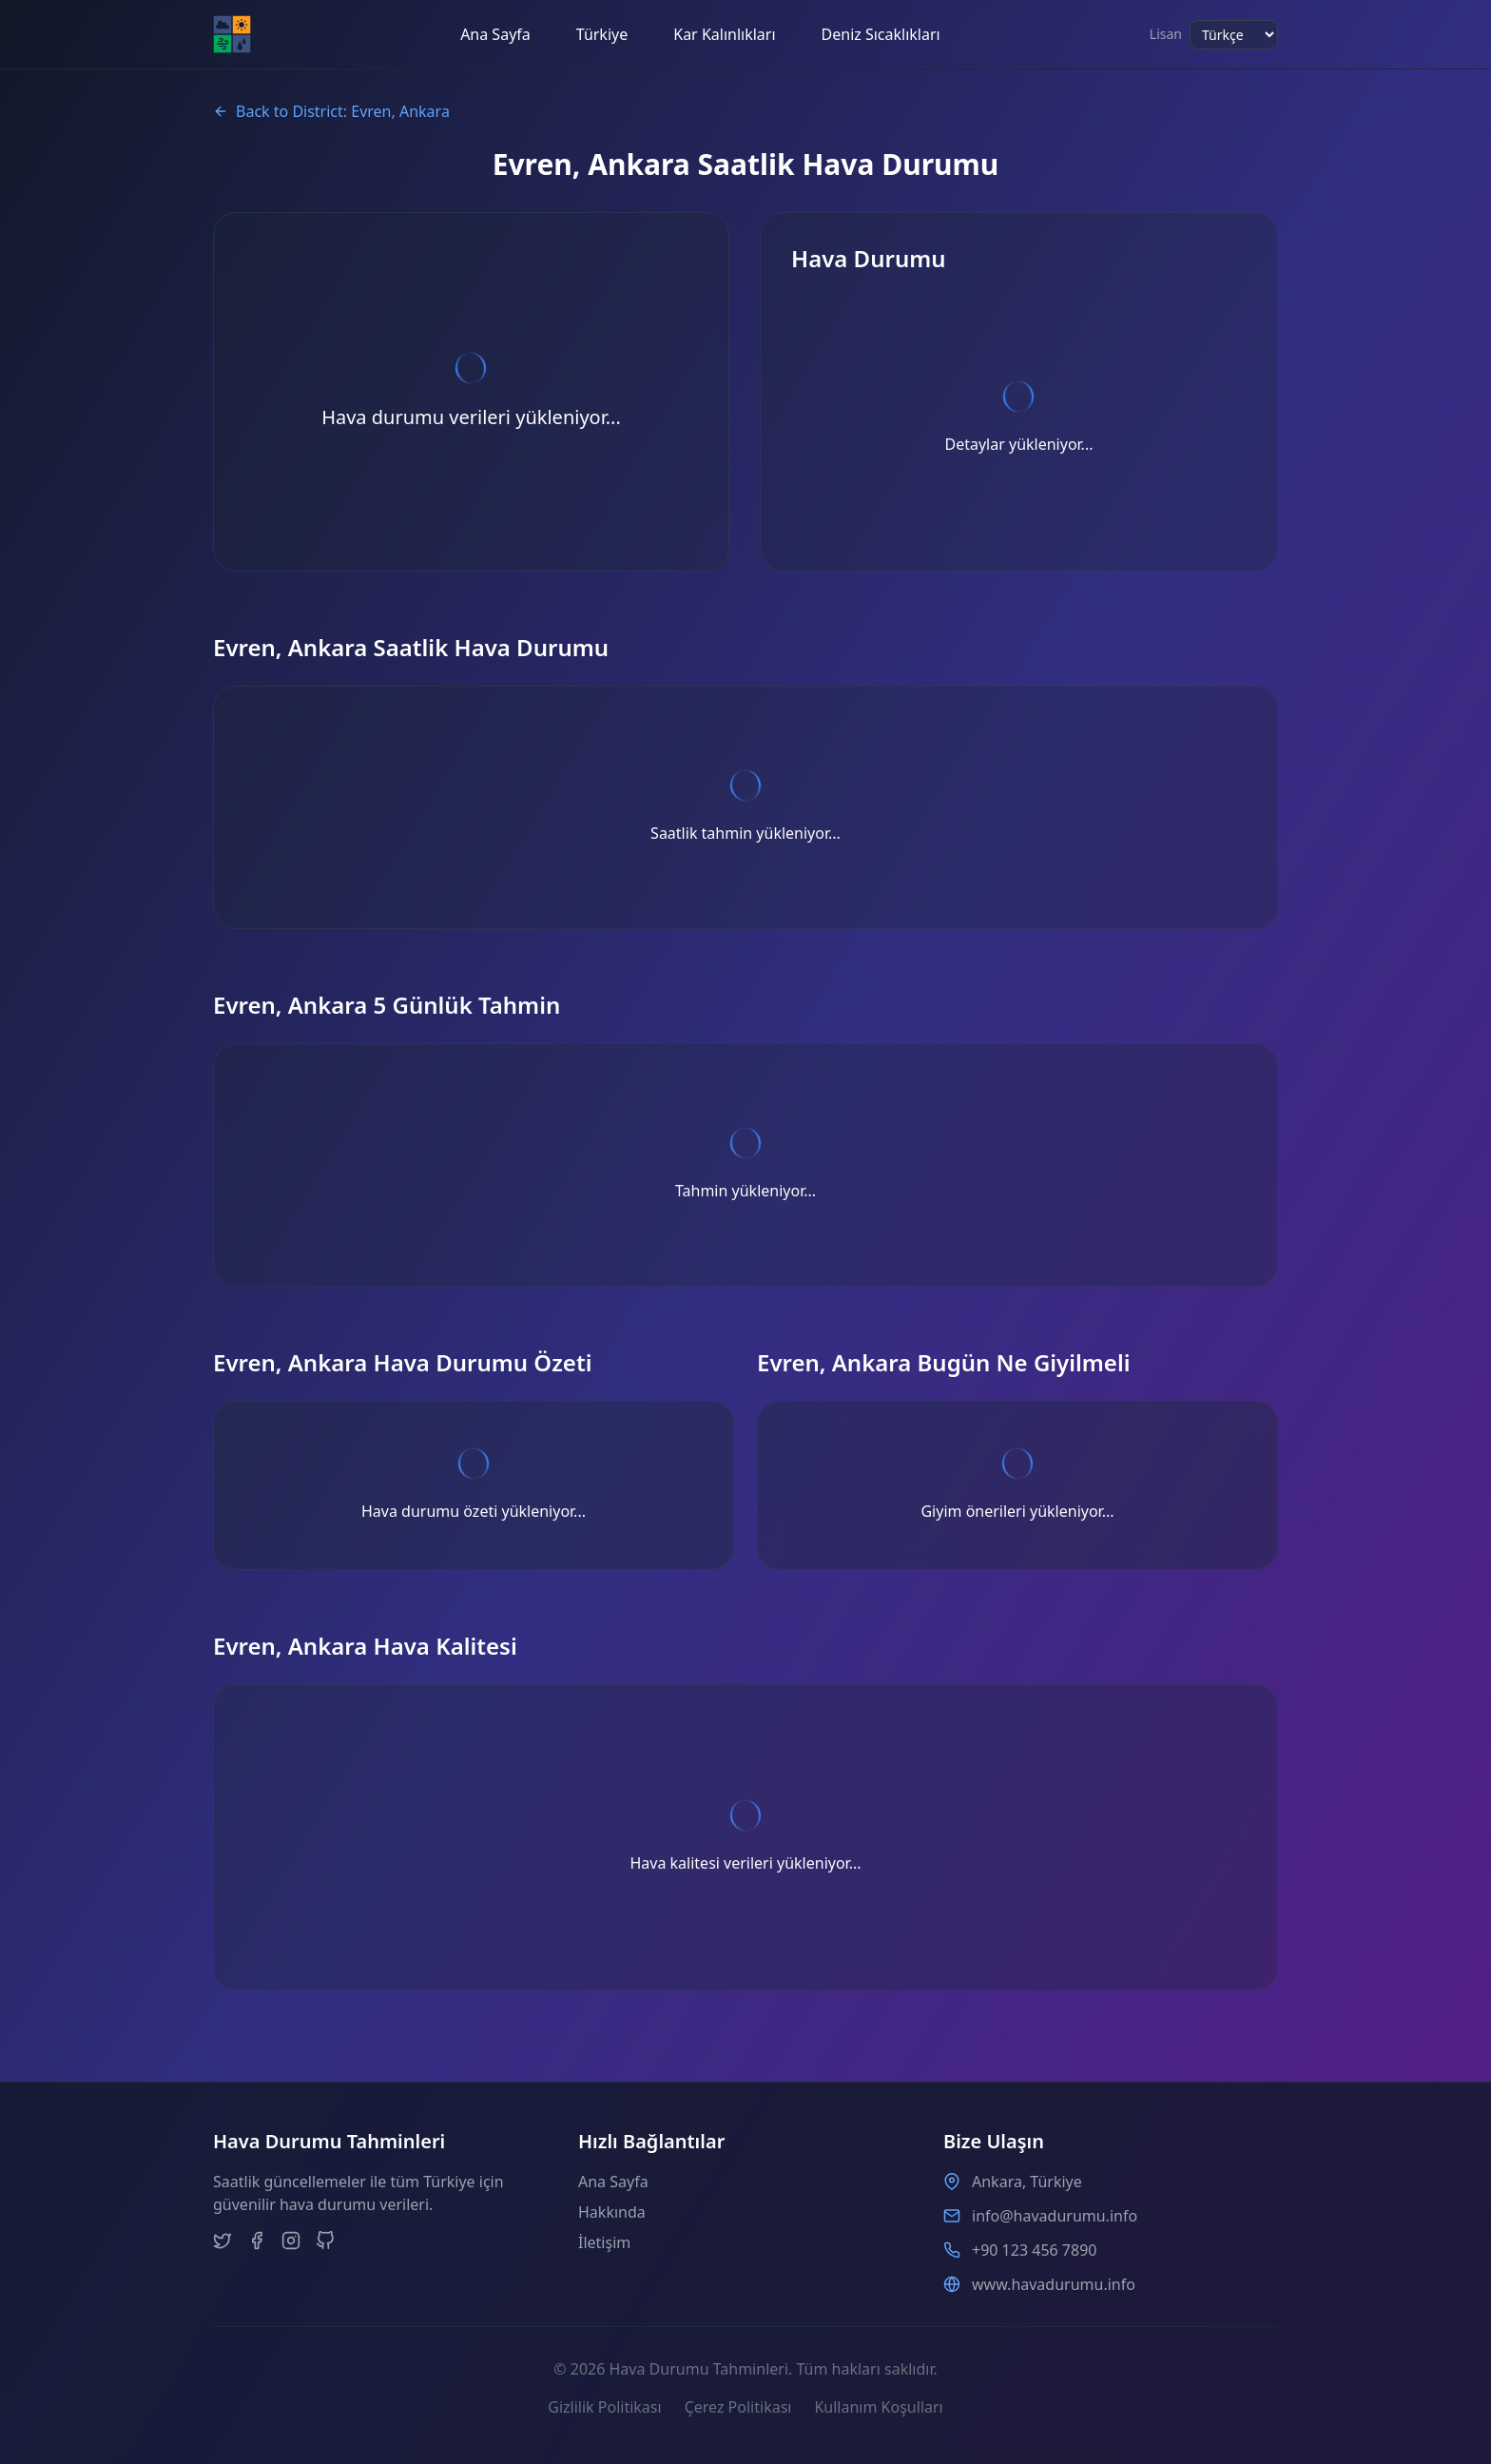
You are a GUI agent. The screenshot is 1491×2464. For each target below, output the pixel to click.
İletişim (604, 2242)
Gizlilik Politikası (604, 2406)
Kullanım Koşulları (878, 2406)
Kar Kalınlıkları (724, 34)
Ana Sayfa (495, 34)
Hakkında (612, 2212)
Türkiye (602, 34)
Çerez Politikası (738, 2406)
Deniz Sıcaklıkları (881, 34)
